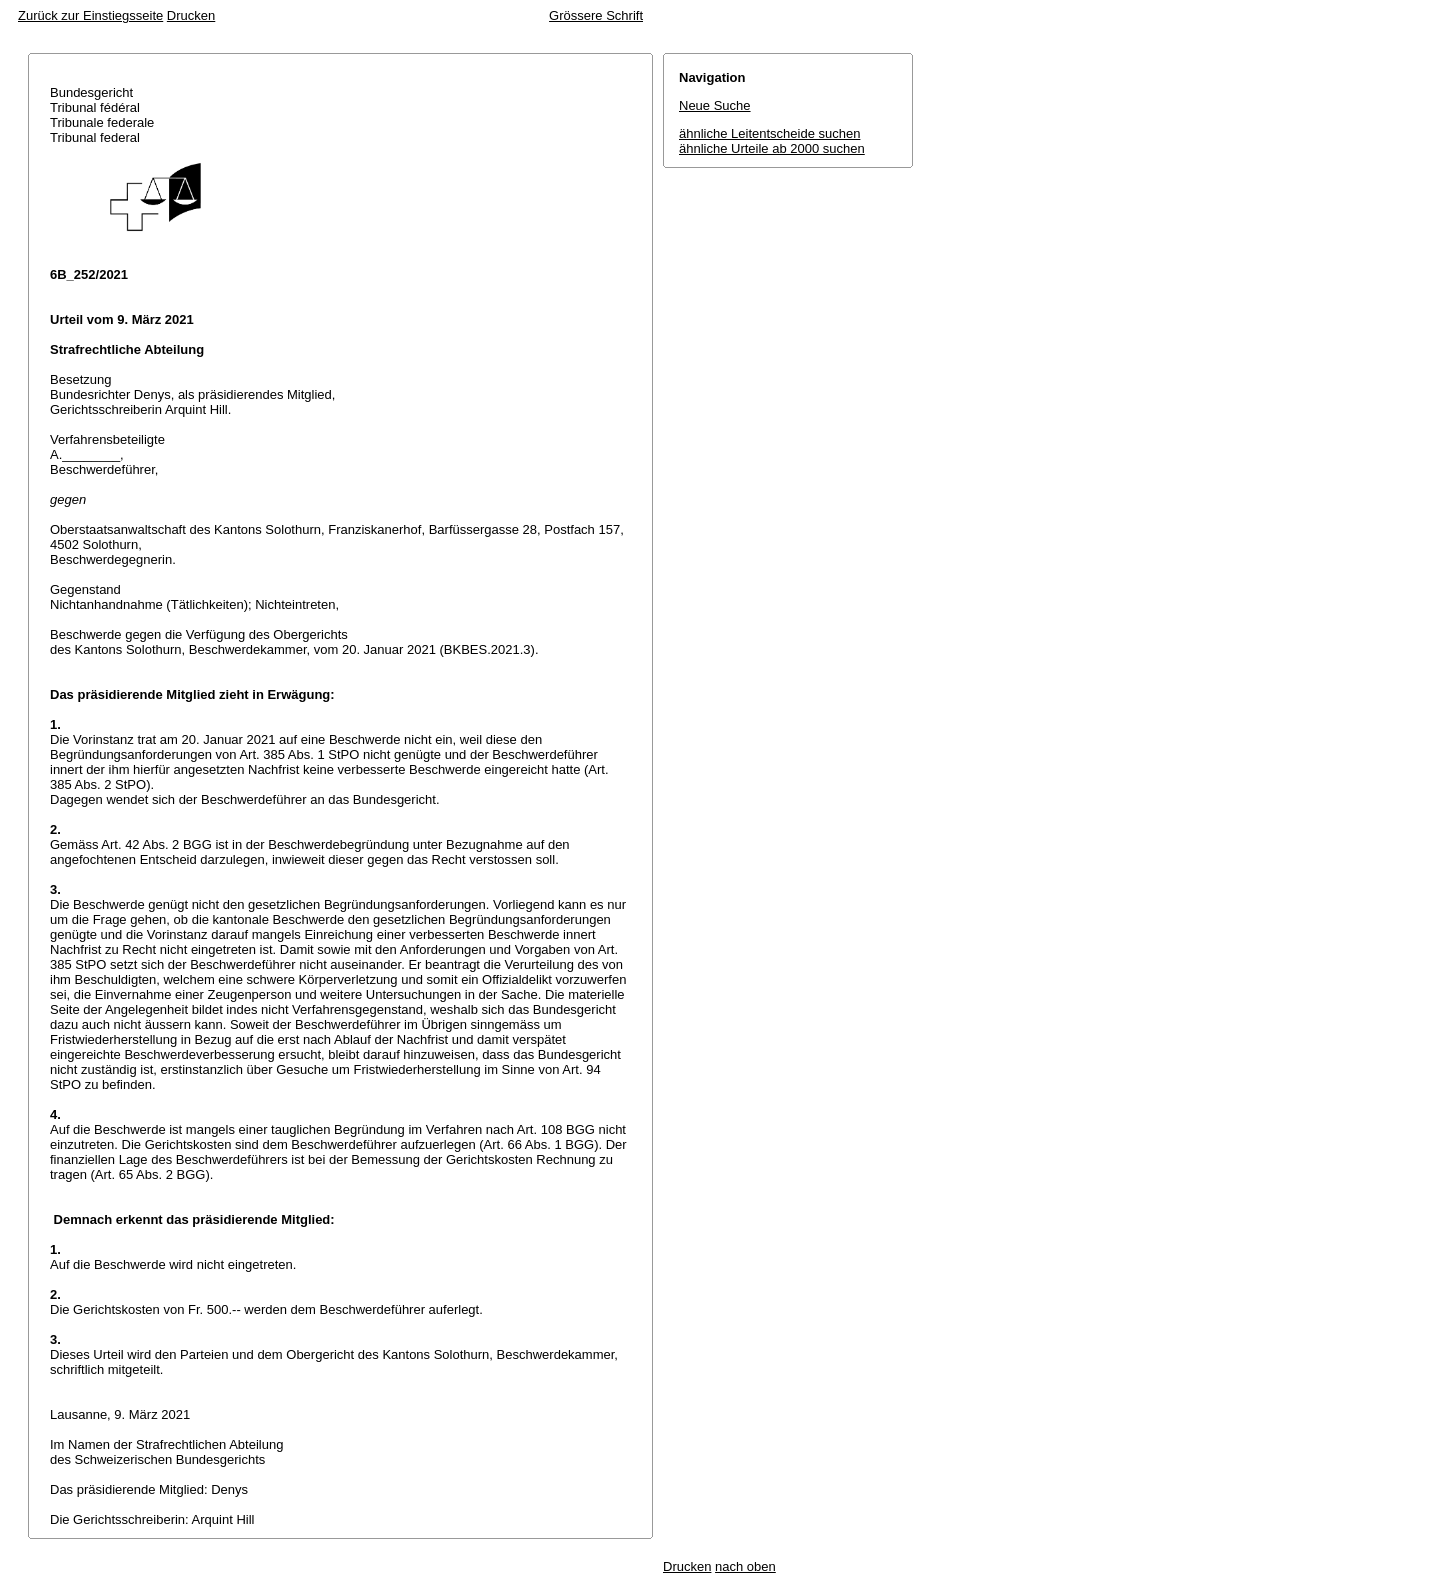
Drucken (191, 15)
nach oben (745, 1566)
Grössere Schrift (596, 15)
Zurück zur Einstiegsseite (90, 15)
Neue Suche (715, 105)
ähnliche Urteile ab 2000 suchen (772, 148)
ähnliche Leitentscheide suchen (769, 133)
